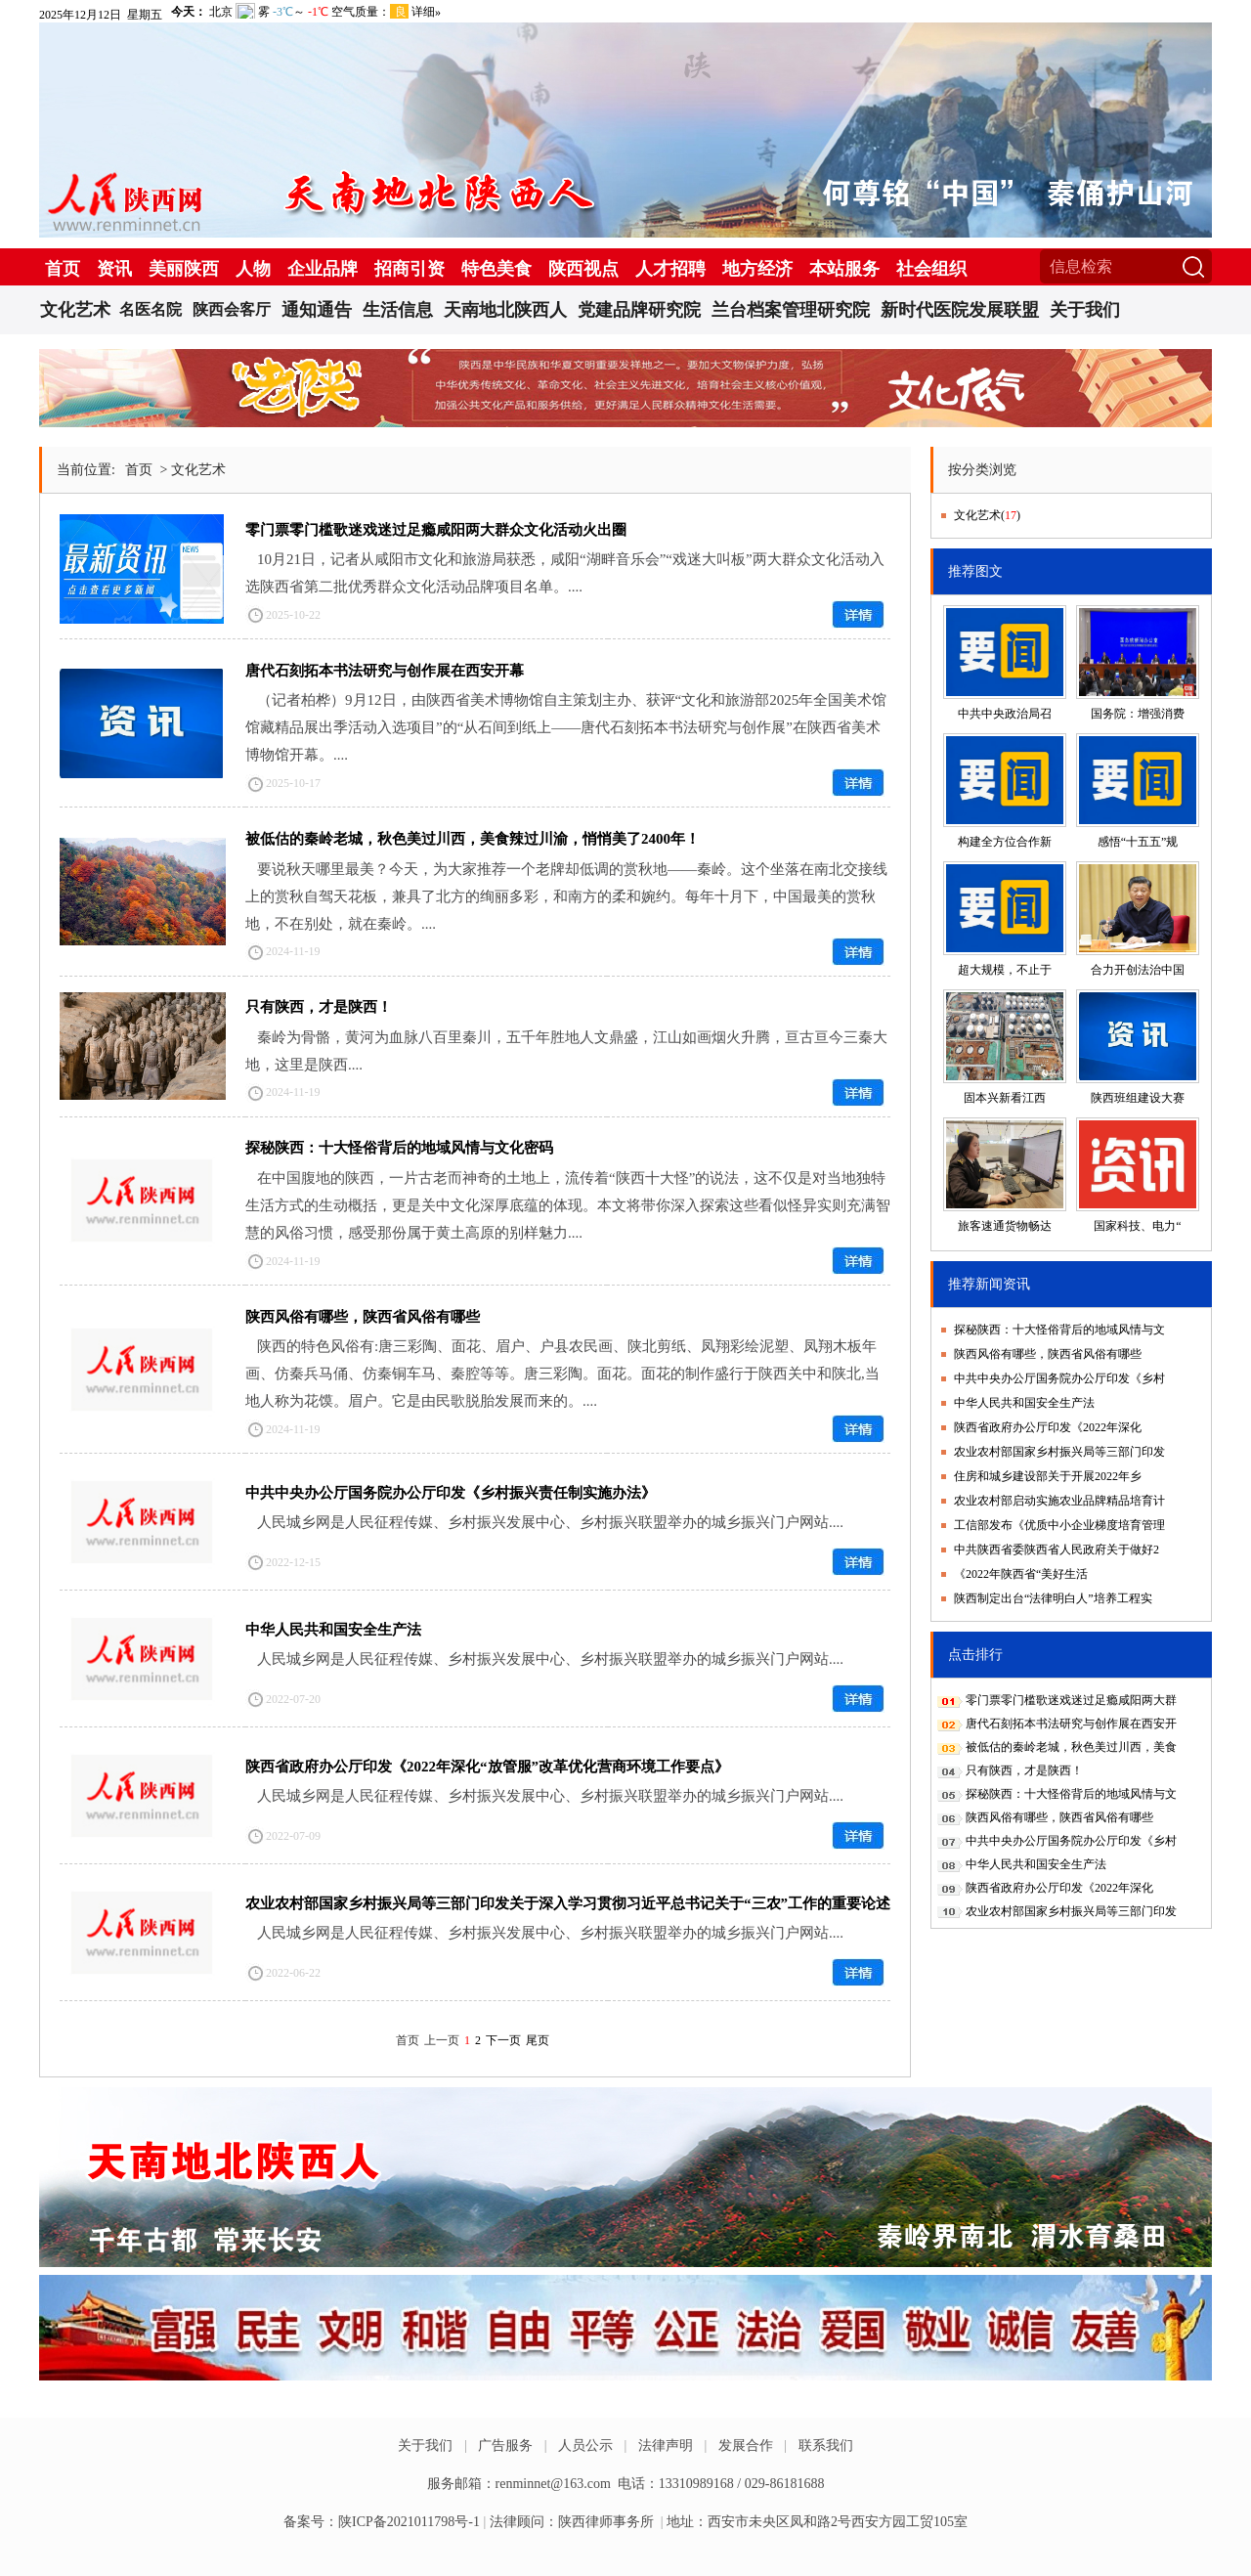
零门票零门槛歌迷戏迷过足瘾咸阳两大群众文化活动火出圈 (435, 530)
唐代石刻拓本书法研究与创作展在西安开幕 (384, 670)
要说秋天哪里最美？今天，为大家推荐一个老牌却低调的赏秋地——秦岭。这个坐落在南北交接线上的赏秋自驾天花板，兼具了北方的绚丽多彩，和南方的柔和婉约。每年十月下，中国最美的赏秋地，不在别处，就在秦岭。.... (566, 896)
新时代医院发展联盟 (960, 310)
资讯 (114, 269)
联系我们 (825, 2445)
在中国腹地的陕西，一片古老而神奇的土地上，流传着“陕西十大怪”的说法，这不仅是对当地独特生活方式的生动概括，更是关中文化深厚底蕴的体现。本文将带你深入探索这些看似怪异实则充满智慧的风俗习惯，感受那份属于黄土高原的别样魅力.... (567, 1205)
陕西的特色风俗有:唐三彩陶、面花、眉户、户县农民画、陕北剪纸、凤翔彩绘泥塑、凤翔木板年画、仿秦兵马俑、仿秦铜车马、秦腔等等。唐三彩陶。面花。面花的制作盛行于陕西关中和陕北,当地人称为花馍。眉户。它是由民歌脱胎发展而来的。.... (562, 1373)
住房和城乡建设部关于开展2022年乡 (1048, 1476)
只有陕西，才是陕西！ (318, 1007)
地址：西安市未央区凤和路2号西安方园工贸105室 (817, 2521)
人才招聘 (670, 269)
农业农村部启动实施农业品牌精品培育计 (1059, 1500)
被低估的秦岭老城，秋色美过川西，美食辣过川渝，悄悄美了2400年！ (472, 839)
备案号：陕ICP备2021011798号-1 (381, 2521)
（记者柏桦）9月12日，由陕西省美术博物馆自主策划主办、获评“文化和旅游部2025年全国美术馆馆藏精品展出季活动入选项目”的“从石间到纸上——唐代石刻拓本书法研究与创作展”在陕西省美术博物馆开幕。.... (565, 727)
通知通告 (316, 310)
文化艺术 (75, 310)
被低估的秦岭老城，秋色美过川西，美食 (1071, 1747)
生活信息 (398, 310)
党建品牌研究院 (639, 310)
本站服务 (844, 269)
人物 (253, 269)
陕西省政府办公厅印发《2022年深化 (1048, 1427)
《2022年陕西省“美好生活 (1021, 1574)
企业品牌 (322, 269)
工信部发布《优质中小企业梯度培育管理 (1059, 1525)
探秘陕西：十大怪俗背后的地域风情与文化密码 (399, 1148)
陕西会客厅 (232, 309)
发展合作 (745, 2445)
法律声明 (665, 2445)
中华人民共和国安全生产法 (333, 1629)
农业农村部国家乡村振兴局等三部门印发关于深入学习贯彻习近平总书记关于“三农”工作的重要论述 (567, 1903)
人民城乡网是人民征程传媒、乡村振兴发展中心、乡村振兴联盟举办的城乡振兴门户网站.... (550, 1522)
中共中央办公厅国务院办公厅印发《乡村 (1059, 1378)
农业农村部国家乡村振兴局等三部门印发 (1059, 1452)
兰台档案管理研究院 (791, 310)
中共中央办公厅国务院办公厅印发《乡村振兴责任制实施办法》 (450, 1493)
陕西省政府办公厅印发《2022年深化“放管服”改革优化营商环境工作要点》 (487, 1766)
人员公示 (585, 2445)
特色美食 (496, 269)
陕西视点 (583, 269)
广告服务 (505, 2445)
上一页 (441, 2040)
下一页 (503, 2040)
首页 (62, 269)
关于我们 (1085, 310)
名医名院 (150, 309)
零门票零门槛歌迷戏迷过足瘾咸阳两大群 (1071, 1700)
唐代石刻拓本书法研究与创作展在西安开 (1071, 1723)
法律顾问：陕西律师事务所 (572, 2521)
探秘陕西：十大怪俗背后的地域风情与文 (1059, 1329)
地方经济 (757, 269)
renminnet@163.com (553, 2483)
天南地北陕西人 (505, 310)
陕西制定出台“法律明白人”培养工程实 (1053, 1598)
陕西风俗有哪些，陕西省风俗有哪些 (362, 1317)
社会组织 (931, 269)
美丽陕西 (184, 269)
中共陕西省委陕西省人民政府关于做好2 (1056, 1549)
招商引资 (409, 269)
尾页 (537, 2040)
